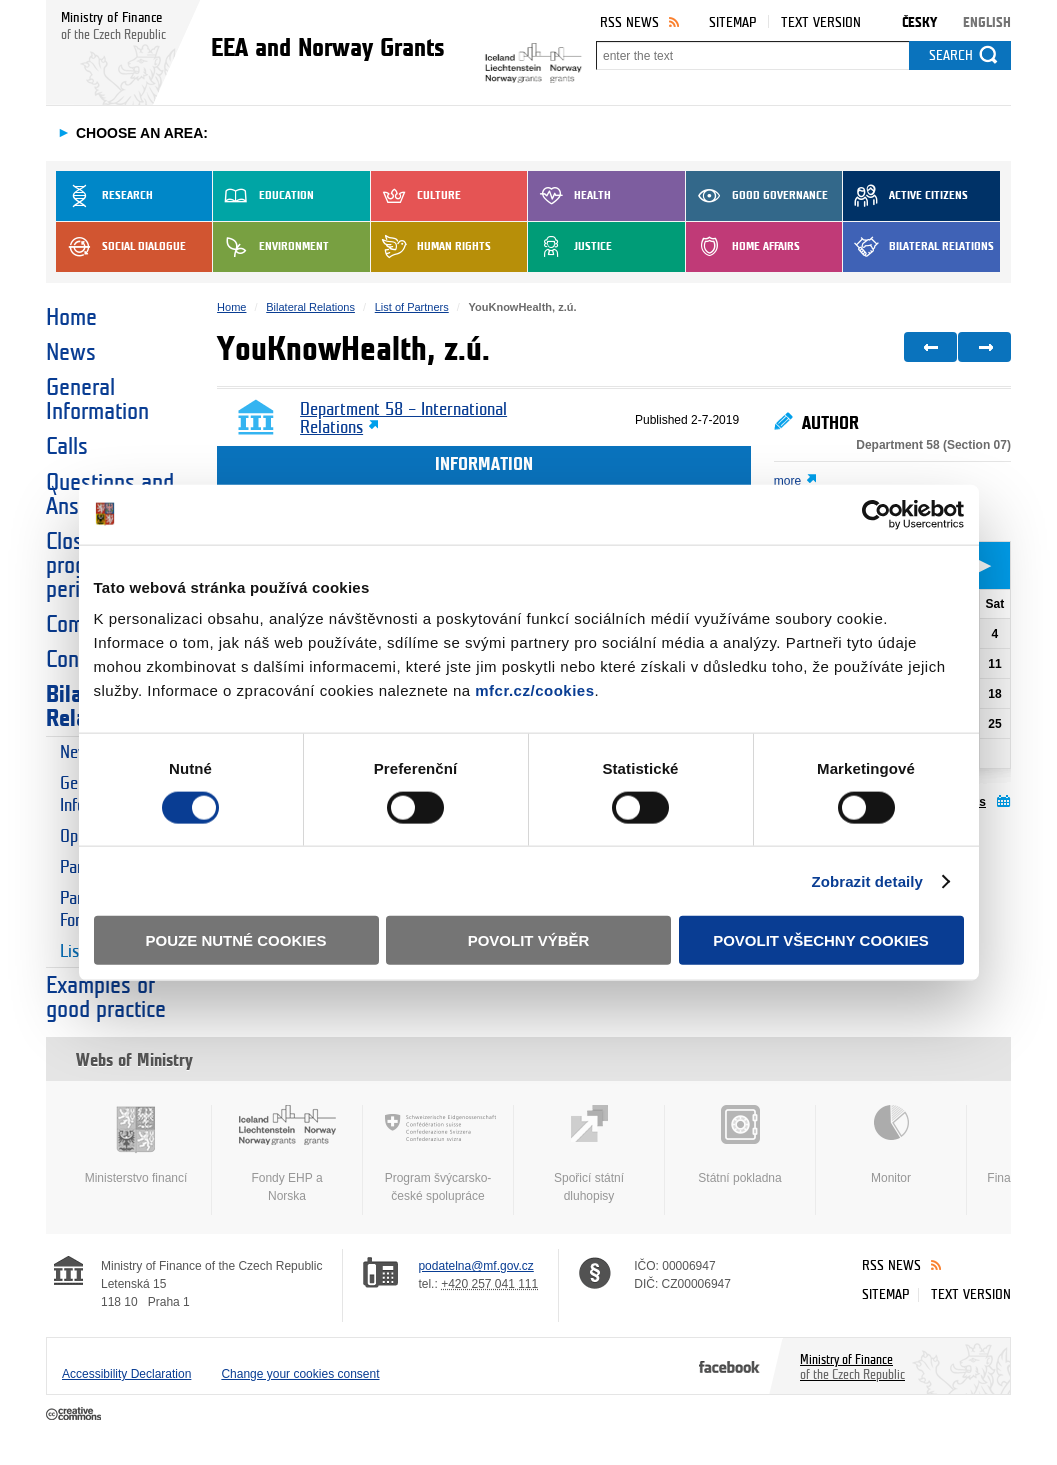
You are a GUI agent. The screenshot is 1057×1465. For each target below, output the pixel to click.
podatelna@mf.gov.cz (475, 1266)
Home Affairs (743, 247)
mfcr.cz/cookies (534, 690)
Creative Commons (75, 1415)
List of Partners (412, 307)
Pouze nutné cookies (236, 940)
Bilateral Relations (918, 247)
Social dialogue (121, 247)
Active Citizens (905, 196)
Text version (821, 22)
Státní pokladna (740, 1145)
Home (71, 318)
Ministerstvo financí (136, 1145)
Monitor (891, 1145)
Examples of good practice (106, 998)
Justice (570, 247)
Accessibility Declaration (126, 1374)
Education (263, 196)
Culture (416, 196)
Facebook (729, 1366)
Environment (271, 247)
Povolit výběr (529, 940)
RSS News (629, 22)
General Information (97, 400)
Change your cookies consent (300, 1374)
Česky (919, 22)
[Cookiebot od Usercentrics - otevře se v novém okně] (876, 514)
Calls (67, 447)
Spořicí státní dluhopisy (589, 1154)
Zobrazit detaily (867, 880)
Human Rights (431, 247)
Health (569, 196)
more (787, 481)
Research (104, 196)
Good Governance (757, 196)
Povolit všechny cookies (821, 940)
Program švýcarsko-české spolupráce (438, 1154)
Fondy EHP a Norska (287, 1154)
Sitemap (732, 22)
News (71, 353)
